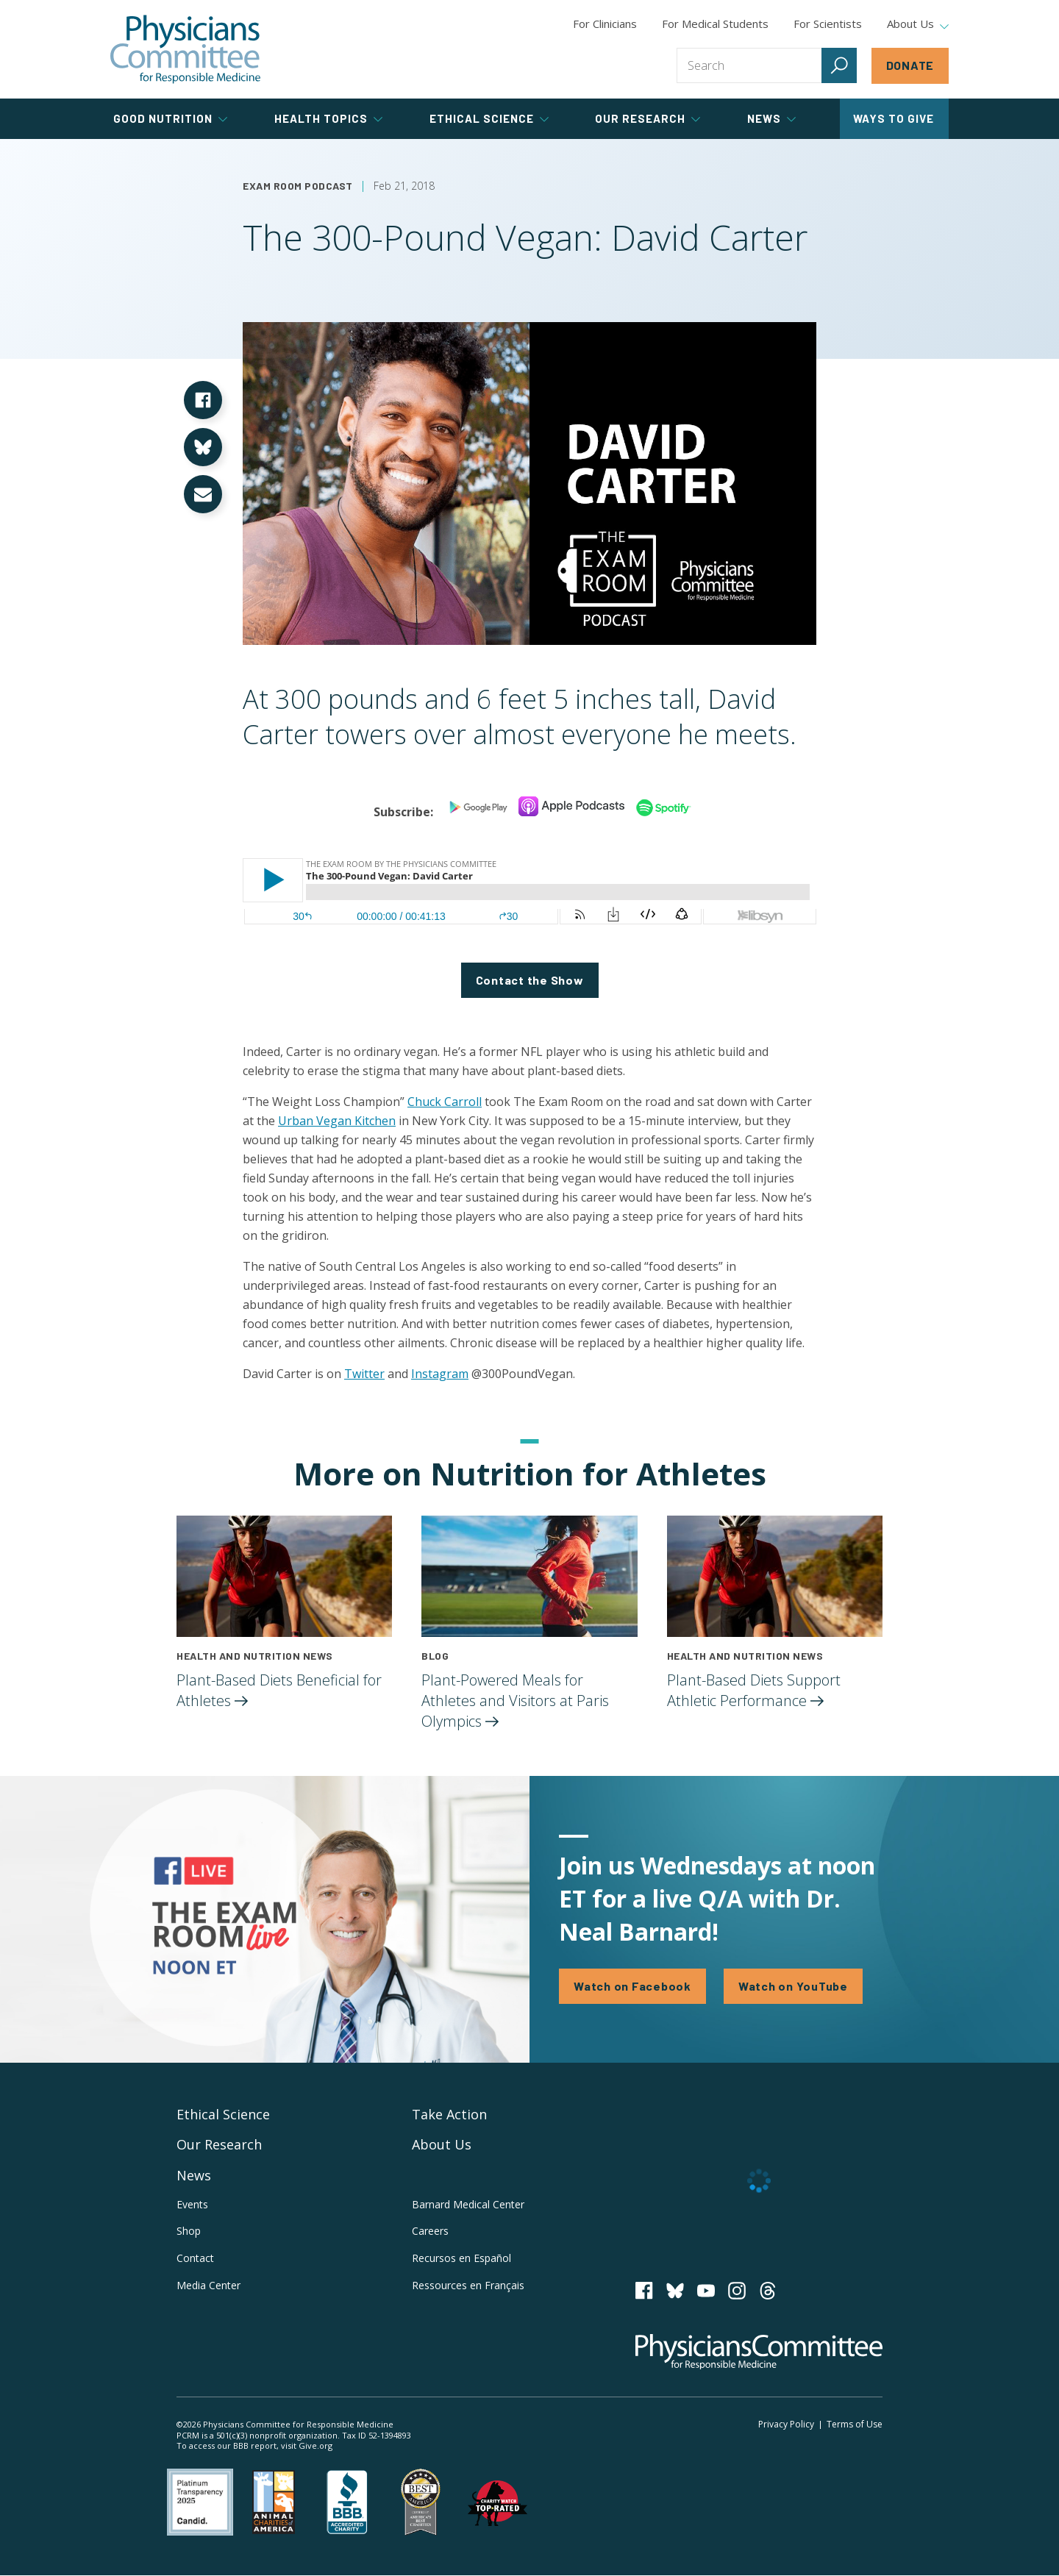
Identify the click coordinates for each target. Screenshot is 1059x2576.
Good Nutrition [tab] (170, 118)
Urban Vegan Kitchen (337, 1121)
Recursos (461, 2258)
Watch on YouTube (793, 1986)
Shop (188, 2231)
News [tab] (771, 118)
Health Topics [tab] (328, 118)
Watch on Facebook (632, 1986)
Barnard (468, 2204)
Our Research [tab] (647, 118)
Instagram (439, 1374)
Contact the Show (530, 980)
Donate (910, 65)
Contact (195, 2258)
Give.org (315, 2445)
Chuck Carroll (444, 1101)
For (715, 23)
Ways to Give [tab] (893, 118)
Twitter (364, 1374)
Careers (430, 2231)
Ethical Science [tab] (489, 118)
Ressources (468, 2285)
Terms (855, 2424)
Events (192, 2204)
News (193, 2175)
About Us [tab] (918, 24)
